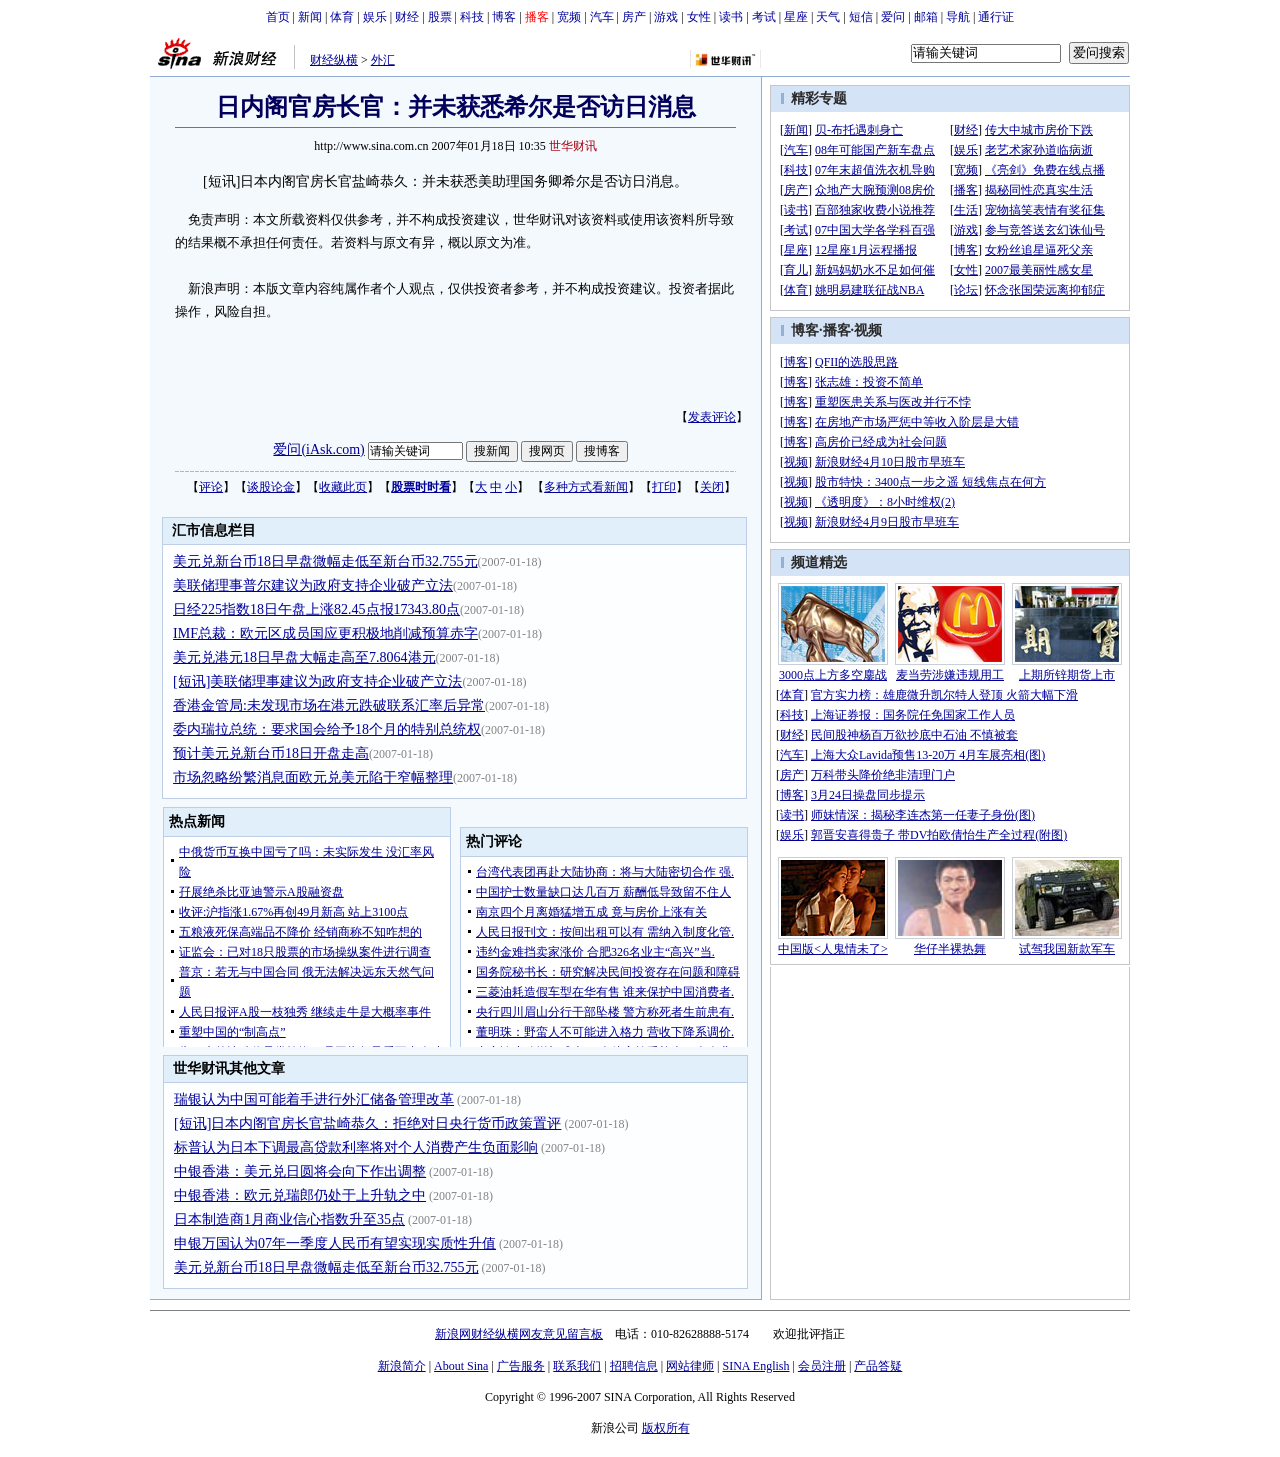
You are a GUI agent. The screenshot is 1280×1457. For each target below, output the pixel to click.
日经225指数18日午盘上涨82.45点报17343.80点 (316, 609)
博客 (504, 17)
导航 (958, 17)
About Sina (461, 1366)
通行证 (996, 17)
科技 (472, 17)
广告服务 (521, 1366)
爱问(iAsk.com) (318, 449)
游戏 (666, 17)
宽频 (569, 17)
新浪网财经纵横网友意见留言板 (519, 1334)
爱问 (893, 17)
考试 (764, 17)
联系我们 (577, 1366)
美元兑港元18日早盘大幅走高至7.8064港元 (304, 657)
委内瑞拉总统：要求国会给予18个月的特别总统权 (327, 729)
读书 (731, 17)
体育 (342, 17)
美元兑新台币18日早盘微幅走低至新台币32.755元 (325, 561)
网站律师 (690, 1366)
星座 (796, 17)
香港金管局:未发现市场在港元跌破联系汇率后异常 (329, 705)
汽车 (602, 17)
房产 (634, 17)
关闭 (712, 487)
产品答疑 (878, 1366)
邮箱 (926, 17)
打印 (664, 487)
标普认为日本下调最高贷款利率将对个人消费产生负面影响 (356, 1147)
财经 (407, 17)
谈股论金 (271, 487)
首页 (278, 17)
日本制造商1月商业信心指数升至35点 (289, 1219)
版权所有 (666, 1428)
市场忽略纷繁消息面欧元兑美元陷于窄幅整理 (313, 777)
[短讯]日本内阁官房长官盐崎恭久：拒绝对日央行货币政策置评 (367, 1123)
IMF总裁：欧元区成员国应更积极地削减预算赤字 (325, 633)
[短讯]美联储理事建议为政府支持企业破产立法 (317, 681)
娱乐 (375, 17)
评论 (211, 487)
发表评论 (712, 417)
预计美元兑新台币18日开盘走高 (271, 753)
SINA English (755, 1366)
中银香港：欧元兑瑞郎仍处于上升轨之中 (300, 1195)
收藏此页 (343, 487)
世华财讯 (573, 146)
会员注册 (822, 1366)
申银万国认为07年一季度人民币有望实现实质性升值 (335, 1243)
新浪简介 (402, 1366)
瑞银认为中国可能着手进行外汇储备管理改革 (314, 1099)
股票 (440, 17)
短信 (861, 17)
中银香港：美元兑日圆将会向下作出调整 (300, 1171)
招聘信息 (634, 1366)
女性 (699, 17)
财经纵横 (334, 60)
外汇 (383, 60)
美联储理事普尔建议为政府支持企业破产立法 (313, 585)
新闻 (310, 17)
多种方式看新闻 (586, 487)
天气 (828, 17)
